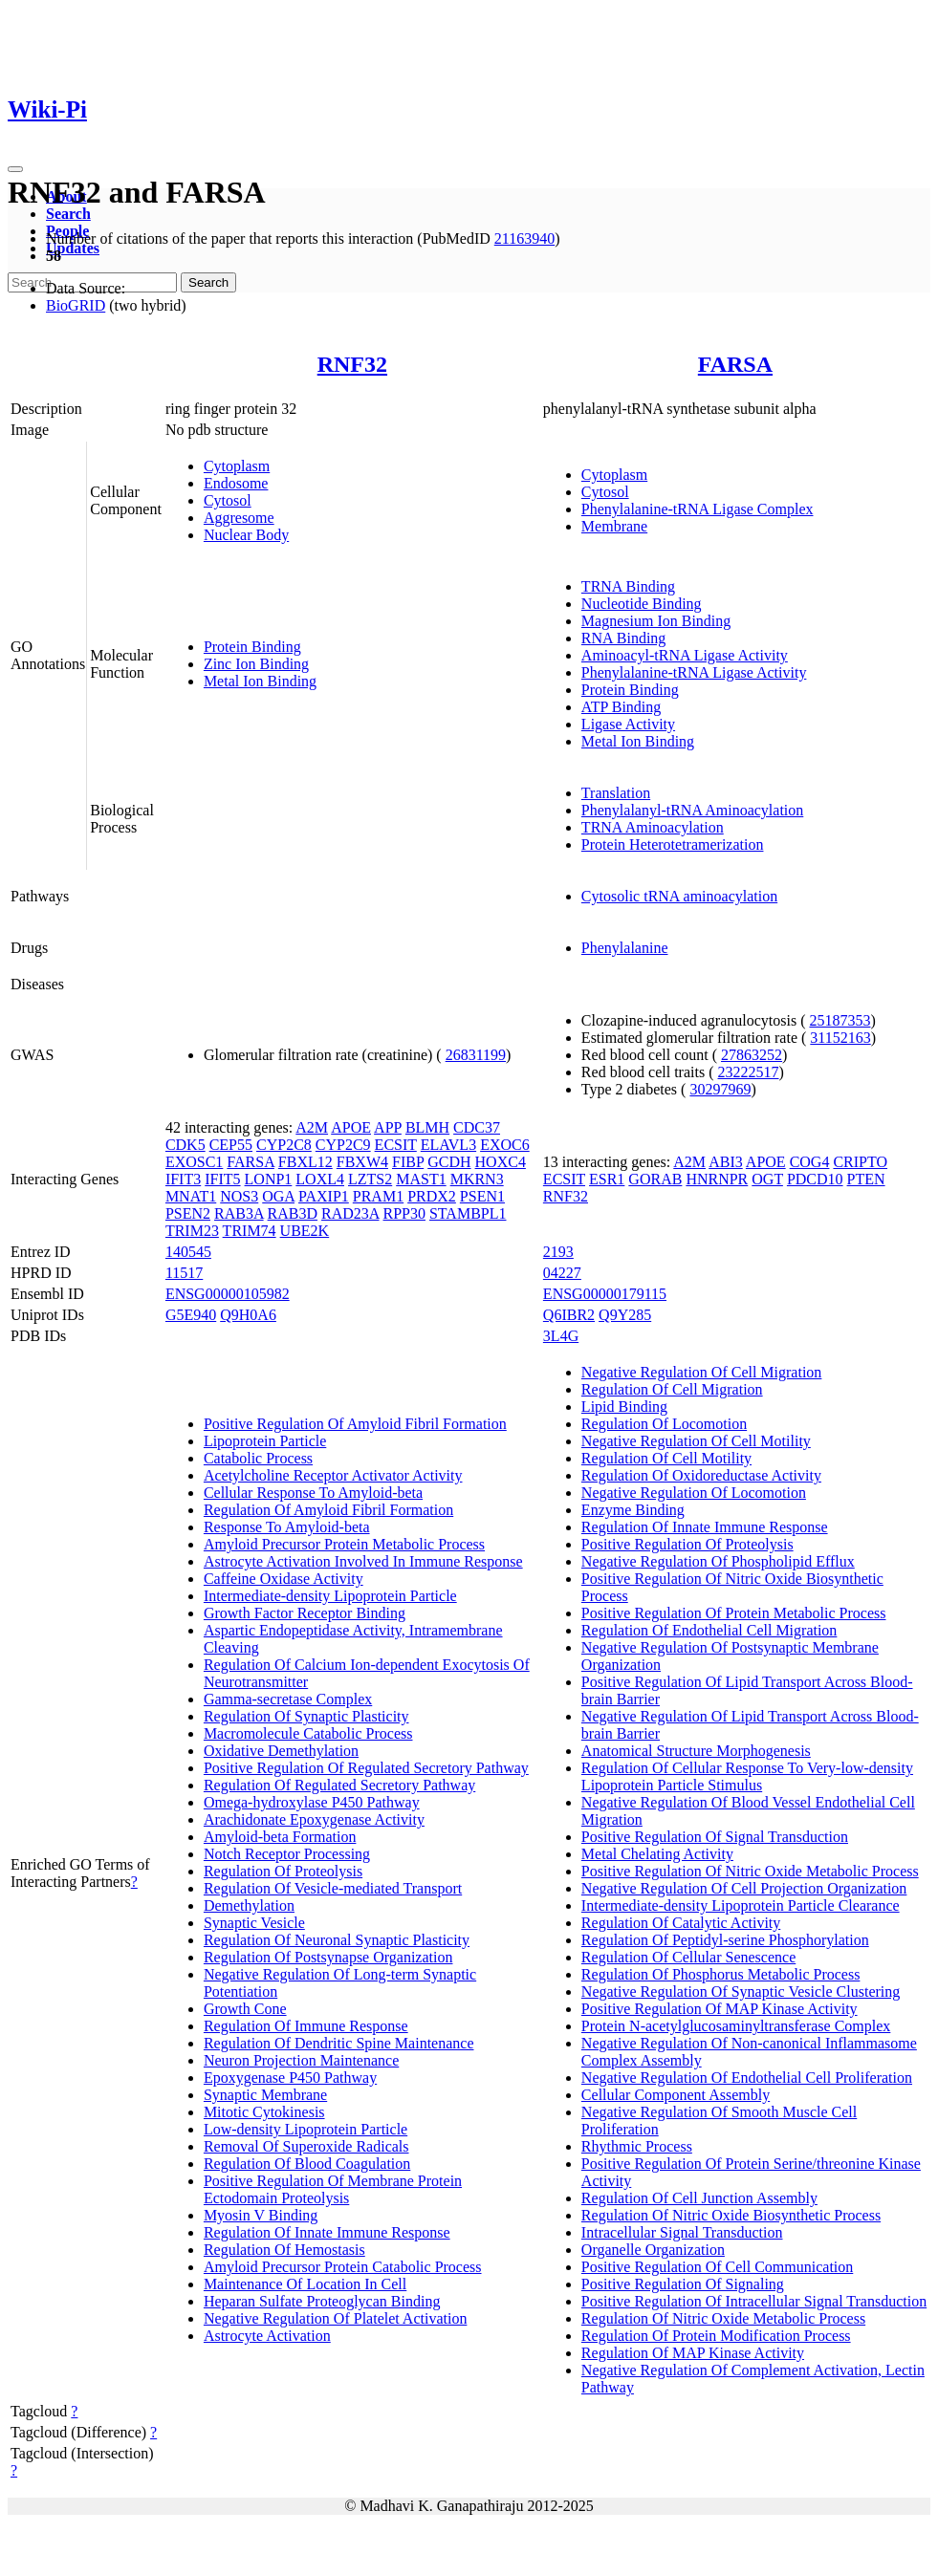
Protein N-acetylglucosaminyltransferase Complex (735, 2026)
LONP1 (269, 1179)
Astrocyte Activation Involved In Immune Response (363, 1561)
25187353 (839, 1020)
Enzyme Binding (633, 1510)
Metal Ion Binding (260, 681)
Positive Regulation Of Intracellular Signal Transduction (754, 2301)
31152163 (840, 1037)
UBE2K (305, 1231)
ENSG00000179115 (604, 1294)
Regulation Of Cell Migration (672, 1389)
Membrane (614, 526)
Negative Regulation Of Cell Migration (701, 1372)
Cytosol (227, 500)
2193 (558, 1252)
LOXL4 (319, 1179)
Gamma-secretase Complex (288, 1699)
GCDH (448, 1162)
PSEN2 (187, 1213)
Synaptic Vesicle (254, 1923)
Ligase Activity (628, 724)
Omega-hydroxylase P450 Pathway (312, 1802)
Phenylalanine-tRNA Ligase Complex (697, 509)
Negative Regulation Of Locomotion (693, 1492)
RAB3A (239, 1213)
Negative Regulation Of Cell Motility (696, 1441)
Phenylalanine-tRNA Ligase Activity (694, 672)
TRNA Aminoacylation (652, 827)
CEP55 (230, 1144)
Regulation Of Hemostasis (284, 2249)
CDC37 (476, 1127)
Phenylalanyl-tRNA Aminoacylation (692, 810)
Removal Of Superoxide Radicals (306, 2146)
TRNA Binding (628, 586)
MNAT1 (190, 1196)
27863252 (751, 1055)
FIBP (408, 1162)
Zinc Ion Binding (256, 664)
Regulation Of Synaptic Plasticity (306, 1716)
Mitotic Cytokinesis (264, 2112)
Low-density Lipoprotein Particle (305, 2129)
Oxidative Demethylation (281, 1751)
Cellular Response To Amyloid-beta (313, 1492)
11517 (184, 1273)
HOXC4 (500, 1162)
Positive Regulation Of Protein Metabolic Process (733, 1613)
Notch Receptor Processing (287, 1854)
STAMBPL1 (468, 1213)
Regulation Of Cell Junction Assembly (699, 2198)
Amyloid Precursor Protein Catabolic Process (343, 2267)
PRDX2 (431, 1196)
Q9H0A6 (248, 1315)
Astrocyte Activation (267, 2335)
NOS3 (239, 1196)
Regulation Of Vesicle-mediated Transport (333, 1888)
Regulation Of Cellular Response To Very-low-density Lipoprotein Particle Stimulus (747, 1776)
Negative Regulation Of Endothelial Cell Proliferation (746, 2077)
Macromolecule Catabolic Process (308, 1733)
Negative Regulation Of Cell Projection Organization (744, 1888)
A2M (311, 1127)
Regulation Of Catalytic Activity (680, 1923)
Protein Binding (252, 647)
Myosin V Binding (260, 2215)
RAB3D (292, 1213)
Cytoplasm (237, 466)
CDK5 (185, 1144)
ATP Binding (621, 707)
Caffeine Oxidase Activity (283, 1578)
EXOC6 (505, 1144)
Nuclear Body (246, 535)
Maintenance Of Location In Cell (305, 2284)
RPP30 (404, 1213)
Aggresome (239, 517)
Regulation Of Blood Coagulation (307, 2163)
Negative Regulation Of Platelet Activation (335, 2318)
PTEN (866, 1179)
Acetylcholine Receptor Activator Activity (333, 1475)
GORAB (655, 1179)
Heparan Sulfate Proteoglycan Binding (322, 2301)
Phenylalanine (624, 948)
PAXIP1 (323, 1196)
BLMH (427, 1127)
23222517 (748, 1072)
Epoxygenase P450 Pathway (290, 2077)
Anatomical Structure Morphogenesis (696, 1751)
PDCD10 (815, 1179)
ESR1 (606, 1179)
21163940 (524, 238)
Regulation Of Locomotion (664, 1424)
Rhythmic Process (636, 2146)
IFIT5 (222, 1179)
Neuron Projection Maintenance (301, 2060)
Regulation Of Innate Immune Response (327, 2232)
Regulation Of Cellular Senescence (688, 1957)
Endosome (236, 483)
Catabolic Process (258, 1458)
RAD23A (350, 1213)
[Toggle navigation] (15, 169)
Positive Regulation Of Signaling (682, 2284)
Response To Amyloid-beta (287, 1527)
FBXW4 (362, 1162)
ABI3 (726, 1162)
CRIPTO (860, 1162)
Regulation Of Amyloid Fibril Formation (328, 1510)
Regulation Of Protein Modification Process (716, 2335)
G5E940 (190, 1315)
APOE (351, 1127)
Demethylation (249, 1905)
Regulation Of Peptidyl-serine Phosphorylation (725, 1940)
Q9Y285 (625, 1315)
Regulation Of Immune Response (306, 2026)
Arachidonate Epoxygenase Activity (314, 1819)
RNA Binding (623, 638)
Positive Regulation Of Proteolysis (687, 1544)
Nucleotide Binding (641, 603)
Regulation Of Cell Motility (666, 1458)
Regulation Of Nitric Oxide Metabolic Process (723, 2318)
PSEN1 (482, 1196)
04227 (562, 1273)
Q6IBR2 (569, 1315)
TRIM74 (249, 1231)
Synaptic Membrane (265, 2095)
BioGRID (75, 305)
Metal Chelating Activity (657, 1854)
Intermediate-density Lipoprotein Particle (330, 1596)
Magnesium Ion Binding (656, 621)
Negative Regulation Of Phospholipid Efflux (718, 1561)
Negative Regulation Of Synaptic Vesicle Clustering (740, 1991)
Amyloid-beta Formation (280, 1837)
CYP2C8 (284, 1144)
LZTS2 (370, 1179)
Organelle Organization (653, 2249)
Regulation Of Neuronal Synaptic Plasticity (336, 1940)
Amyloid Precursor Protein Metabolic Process (344, 1544)
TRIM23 (192, 1231)
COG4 (810, 1162)
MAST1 (421, 1179)
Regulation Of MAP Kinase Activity (692, 2353)
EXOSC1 (194, 1162)
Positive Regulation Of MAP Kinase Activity (719, 2009)
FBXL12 (305, 1162)
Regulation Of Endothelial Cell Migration (709, 1630)
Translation (615, 793)
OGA (278, 1196)
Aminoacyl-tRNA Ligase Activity (684, 655)
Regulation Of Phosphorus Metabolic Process (721, 1974)
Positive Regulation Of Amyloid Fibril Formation (355, 1424)
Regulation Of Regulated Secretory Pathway (339, 1785)
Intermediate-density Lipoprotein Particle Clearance (740, 1905)
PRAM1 (378, 1196)
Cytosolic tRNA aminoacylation (679, 896)
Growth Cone (245, 2009)
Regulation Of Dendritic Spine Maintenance (339, 2043)
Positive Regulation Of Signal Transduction (714, 1837)
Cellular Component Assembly (675, 2095)
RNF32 (352, 364)
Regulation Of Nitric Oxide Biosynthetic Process (731, 2215)
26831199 (476, 1055)
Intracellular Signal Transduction (682, 2232)
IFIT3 (183, 1179)
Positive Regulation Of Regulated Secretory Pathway (366, 1768)
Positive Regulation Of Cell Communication (717, 2267)
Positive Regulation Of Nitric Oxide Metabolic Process (750, 1871)
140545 (188, 1252)
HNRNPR (717, 1179)
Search (68, 214)
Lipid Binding (624, 1406)
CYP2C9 (343, 1144)
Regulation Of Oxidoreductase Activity (701, 1475)
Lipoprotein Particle (265, 1441)
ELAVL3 (448, 1144)
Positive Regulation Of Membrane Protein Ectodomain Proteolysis (333, 2189)
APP (388, 1127)
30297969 (720, 1089)
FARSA (735, 364)
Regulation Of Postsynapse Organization (328, 1957)
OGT (767, 1179)
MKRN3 (477, 1179)
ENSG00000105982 (227, 1294)
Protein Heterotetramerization (672, 844)
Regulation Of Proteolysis (283, 1871)
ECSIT (396, 1144)
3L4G (560, 1336)
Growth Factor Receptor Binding (304, 1613)
